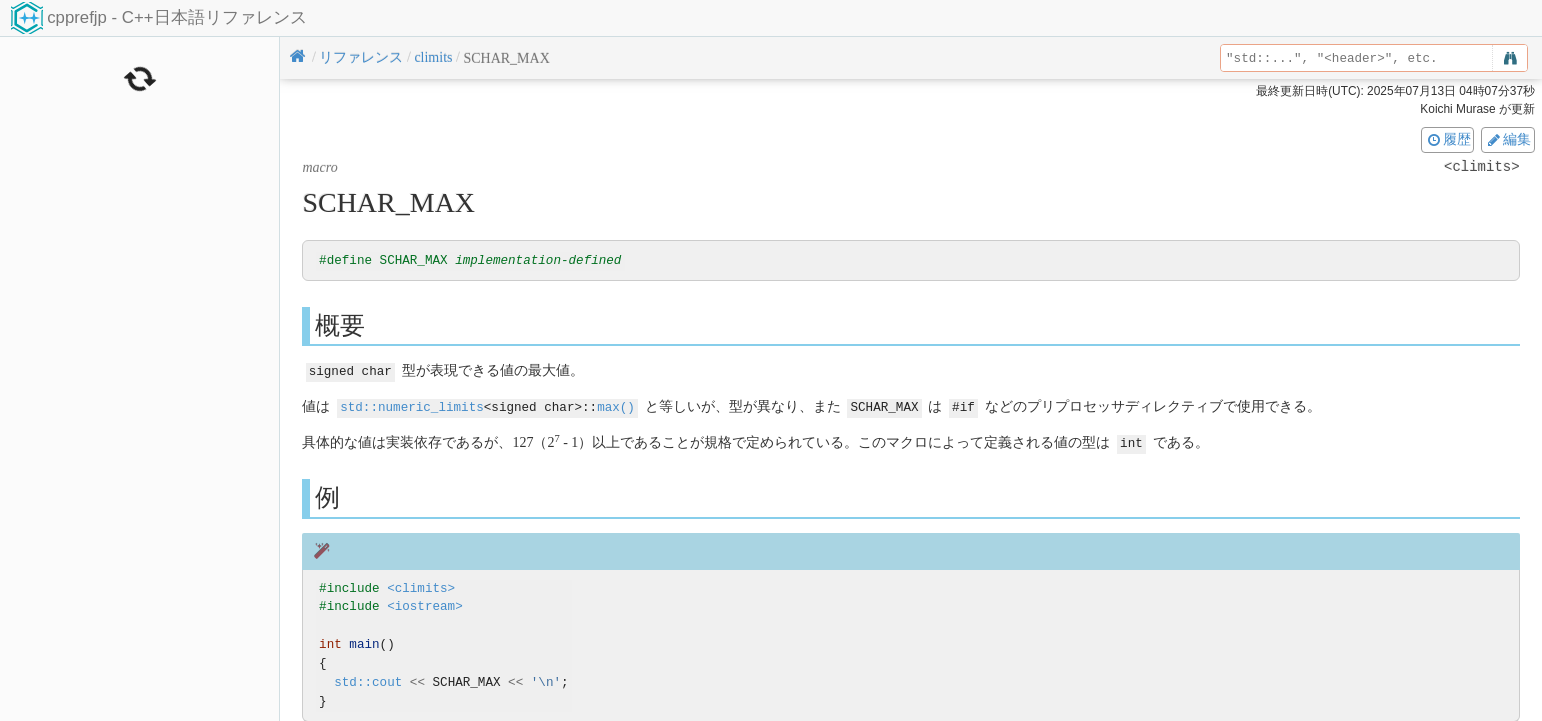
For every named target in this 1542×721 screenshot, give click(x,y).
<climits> (421, 586)
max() (616, 406)
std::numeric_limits (412, 406)
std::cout (368, 680)
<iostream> (425, 605)
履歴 (1448, 139)
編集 (1508, 139)
